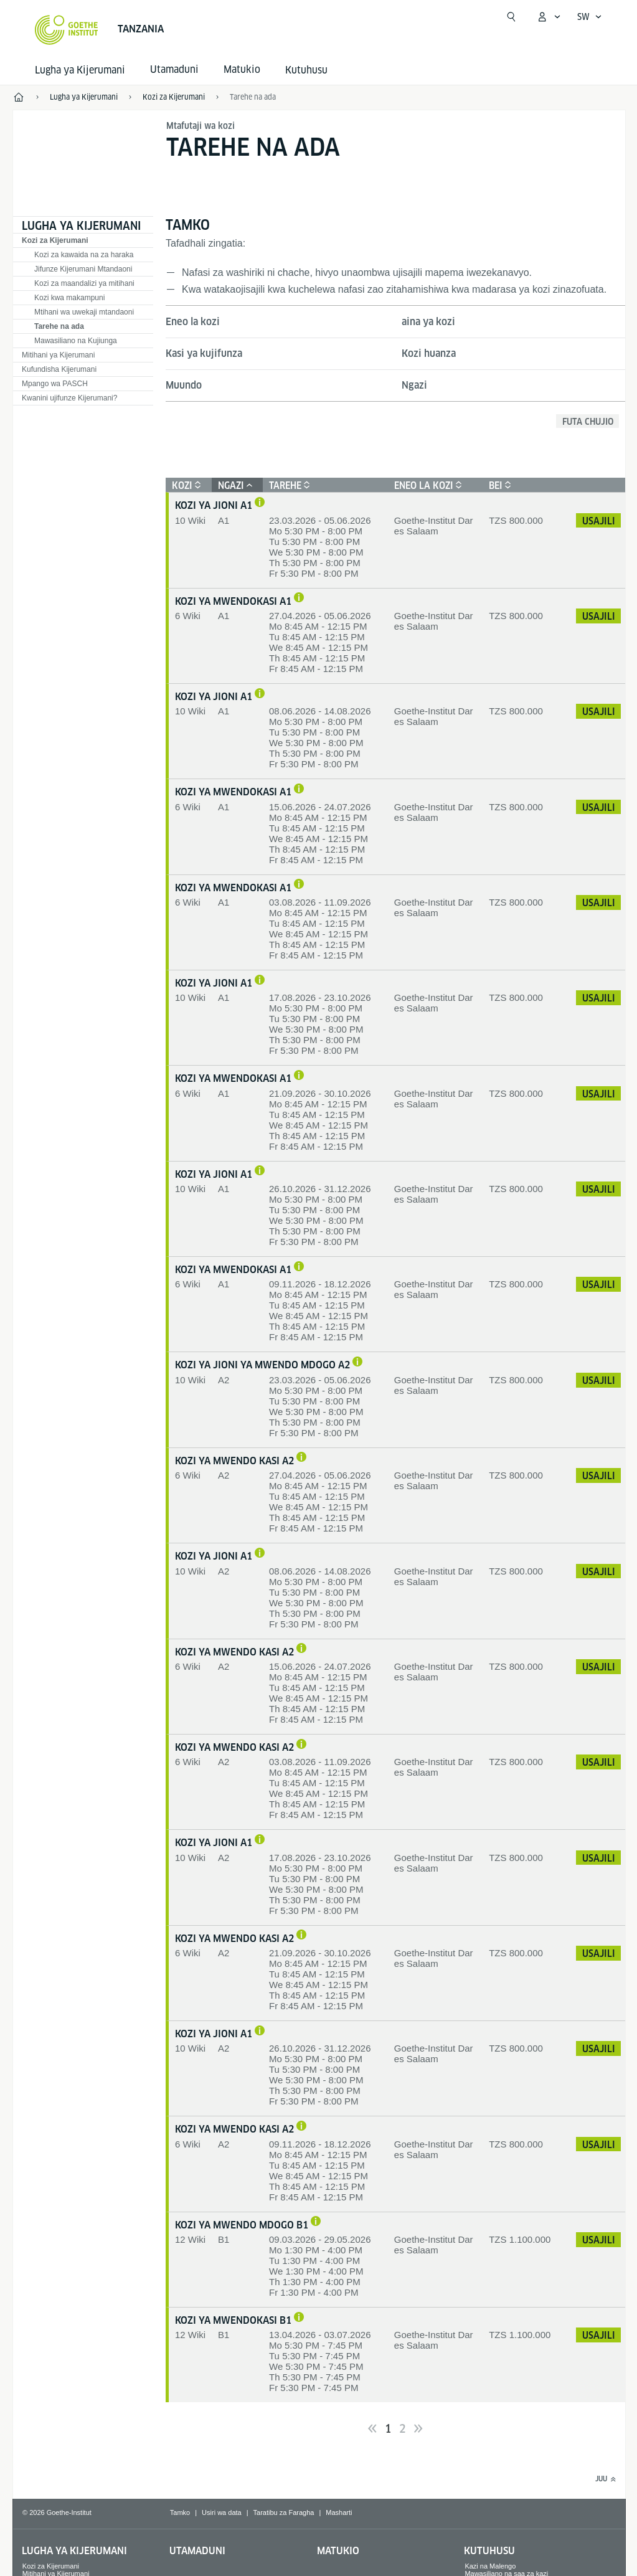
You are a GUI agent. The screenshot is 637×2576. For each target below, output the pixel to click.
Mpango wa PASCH (55, 383)
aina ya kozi (428, 322)
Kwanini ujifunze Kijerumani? (69, 398)
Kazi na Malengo (490, 2566)
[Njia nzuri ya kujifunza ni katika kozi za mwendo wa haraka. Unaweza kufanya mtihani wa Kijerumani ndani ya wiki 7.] (301, 1458)
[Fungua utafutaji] (511, 16)
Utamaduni (197, 2551)
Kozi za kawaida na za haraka (83, 254)
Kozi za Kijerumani (55, 240)
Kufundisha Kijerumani (59, 369)
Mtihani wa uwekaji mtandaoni (84, 312)
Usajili (598, 521)
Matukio (338, 2551)
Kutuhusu (306, 70)
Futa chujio (587, 422)
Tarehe (288, 485)
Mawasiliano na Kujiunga (75, 340)
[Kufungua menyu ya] (549, 17)
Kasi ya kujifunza (204, 353)
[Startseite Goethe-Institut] (66, 30)
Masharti (339, 2512)
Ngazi (414, 385)
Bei (498, 485)
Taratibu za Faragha (283, 2512)
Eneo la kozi (193, 322)
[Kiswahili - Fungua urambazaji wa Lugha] (590, 17)
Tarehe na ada (253, 97)
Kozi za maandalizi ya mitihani (84, 283)
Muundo (184, 385)
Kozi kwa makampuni (69, 297)
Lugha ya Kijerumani (80, 70)
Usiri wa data (222, 2512)
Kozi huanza (429, 353)
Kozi (185, 485)
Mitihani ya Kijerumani (58, 355)
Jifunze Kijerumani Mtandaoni (83, 269)
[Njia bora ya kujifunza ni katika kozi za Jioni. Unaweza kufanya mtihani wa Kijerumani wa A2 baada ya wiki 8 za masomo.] (357, 1362)
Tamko (180, 2512)
